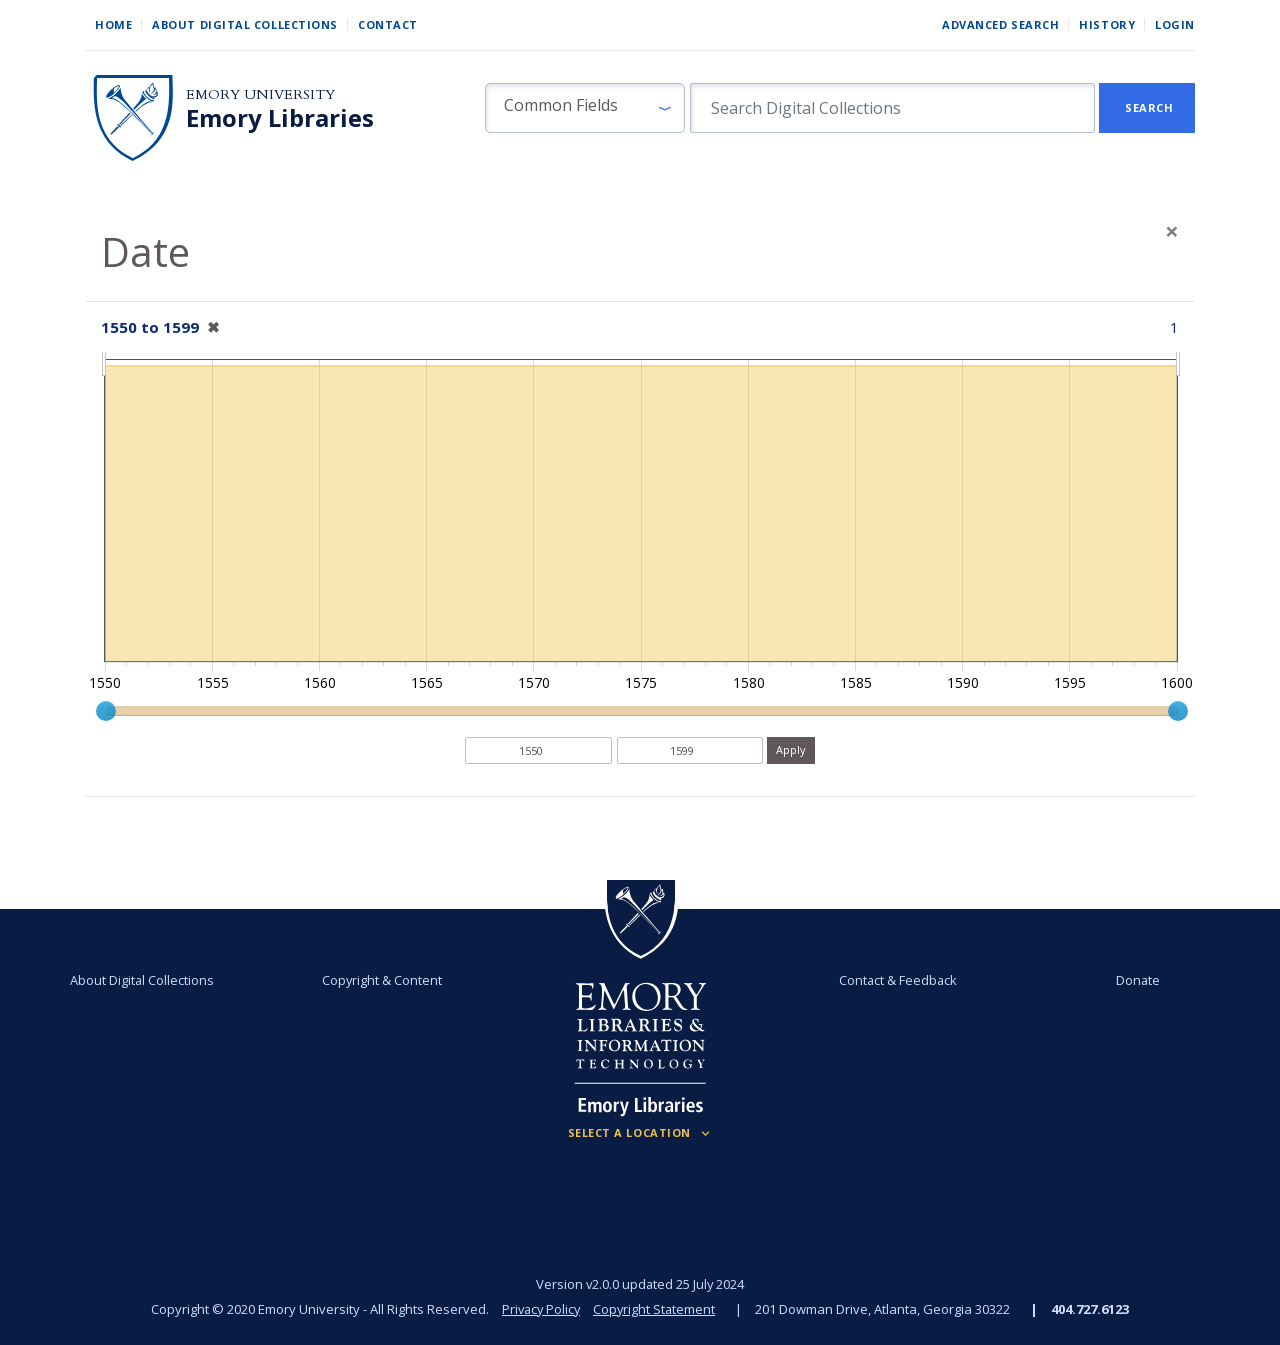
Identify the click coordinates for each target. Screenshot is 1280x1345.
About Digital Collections (245, 24)
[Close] (1172, 231)
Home (113, 24)
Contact (388, 24)
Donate (1136, 980)
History (1107, 24)
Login (1175, 24)
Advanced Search (1000, 24)
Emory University (260, 94)
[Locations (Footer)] (640, 1133)
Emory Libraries (280, 118)
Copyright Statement (656, 1309)
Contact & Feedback (897, 980)
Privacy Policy (540, 1309)
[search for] (892, 108)
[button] (585, 108)
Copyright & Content (383, 980)
